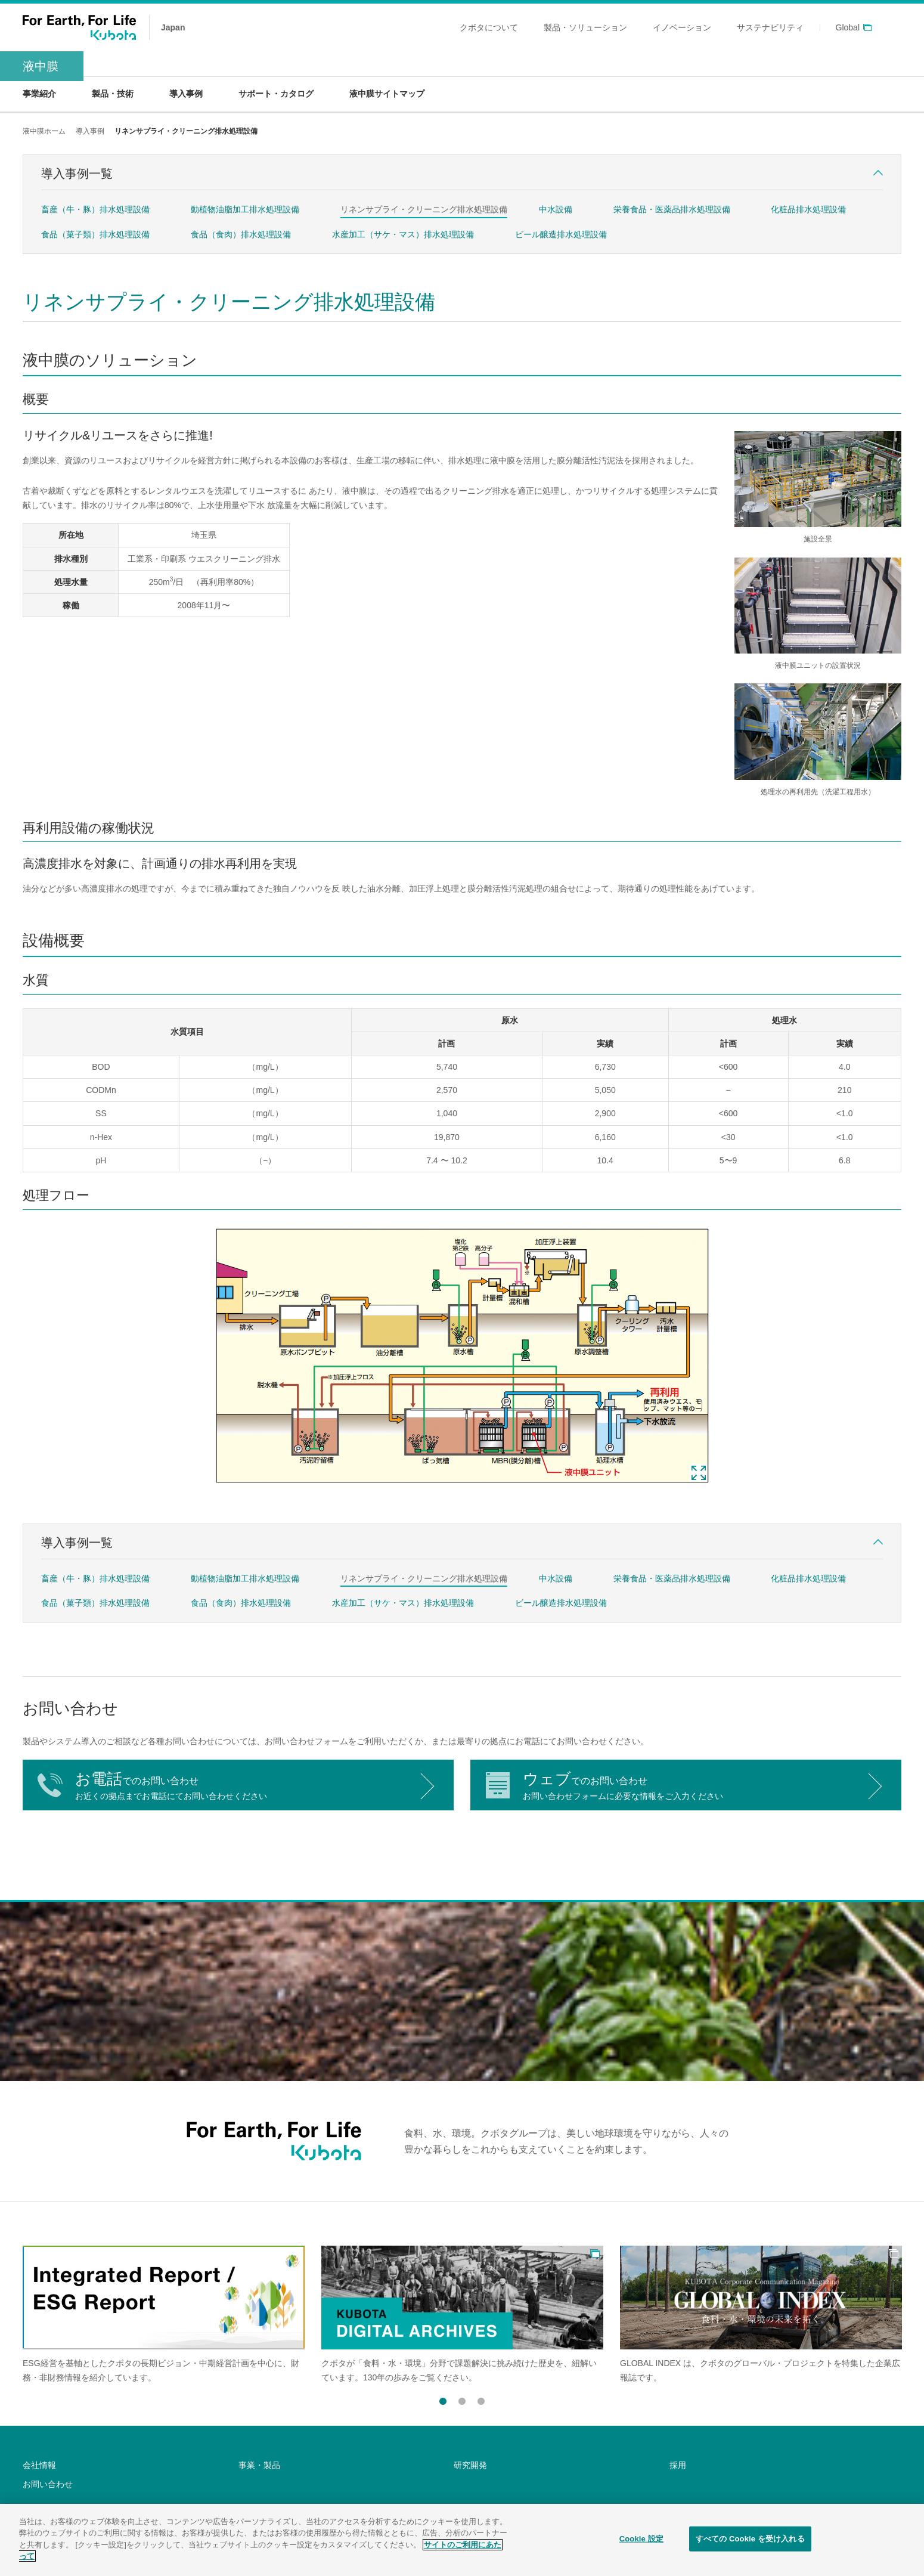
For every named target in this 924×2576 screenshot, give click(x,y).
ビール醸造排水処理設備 (561, 234)
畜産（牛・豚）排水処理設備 (95, 209)
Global (848, 27)
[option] (163, 2315)
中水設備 (555, 209)
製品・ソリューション (585, 27)
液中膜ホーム (44, 131)
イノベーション (682, 27)
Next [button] (502, 2402)
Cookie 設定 (641, 2538)
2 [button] (462, 2398)
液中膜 (40, 66)
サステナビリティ (770, 27)
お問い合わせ (48, 2484)
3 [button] (481, 2398)
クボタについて (489, 27)
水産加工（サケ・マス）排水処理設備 (403, 234)
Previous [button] (422, 2402)
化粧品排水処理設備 (808, 209)
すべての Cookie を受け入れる (750, 2538)
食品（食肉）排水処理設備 (241, 234)
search (894, 27)
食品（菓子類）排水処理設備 (95, 234)
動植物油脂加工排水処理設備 (245, 209)
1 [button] (443, 2398)
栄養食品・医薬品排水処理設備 (671, 209)
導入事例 (90, 131)
